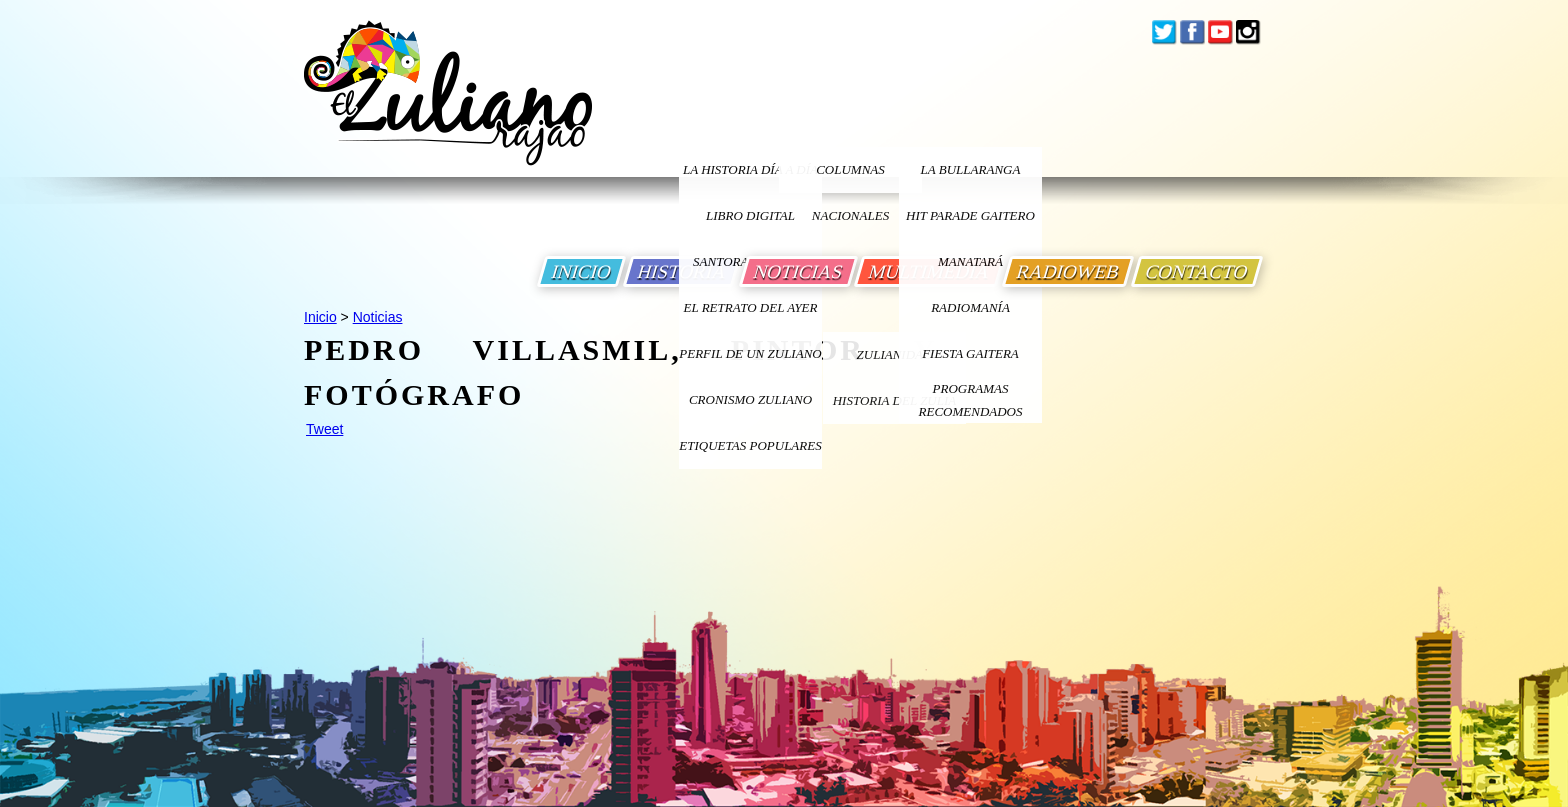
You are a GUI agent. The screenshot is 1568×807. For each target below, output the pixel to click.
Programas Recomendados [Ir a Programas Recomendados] (971, 400)
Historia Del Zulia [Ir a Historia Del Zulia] (895, 400)
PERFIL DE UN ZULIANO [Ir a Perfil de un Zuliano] (750, 353)
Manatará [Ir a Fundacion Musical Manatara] (970, 261)
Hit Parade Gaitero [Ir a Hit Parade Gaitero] (970, 215)
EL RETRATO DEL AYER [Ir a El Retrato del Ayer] (750, 307)
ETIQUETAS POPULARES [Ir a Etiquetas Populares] (750, 445)
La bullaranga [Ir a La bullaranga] (971, 169)
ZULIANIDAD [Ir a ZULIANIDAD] (895, 354)
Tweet (324, 429)
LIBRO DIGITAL (750, 215)
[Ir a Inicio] (448, 108)
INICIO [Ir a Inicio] (581, 271)
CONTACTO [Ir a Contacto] (1197, 271)
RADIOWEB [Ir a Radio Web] (1068, 271)
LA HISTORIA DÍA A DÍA (750, 169)
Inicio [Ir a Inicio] (320, 317)
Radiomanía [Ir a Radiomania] (970, 307)
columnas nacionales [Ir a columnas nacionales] (850, 177)
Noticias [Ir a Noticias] (378, 317)
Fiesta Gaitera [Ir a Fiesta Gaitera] (970, 353)
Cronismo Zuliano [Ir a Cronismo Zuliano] (750, 399)
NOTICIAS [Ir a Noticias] (798, 271)
